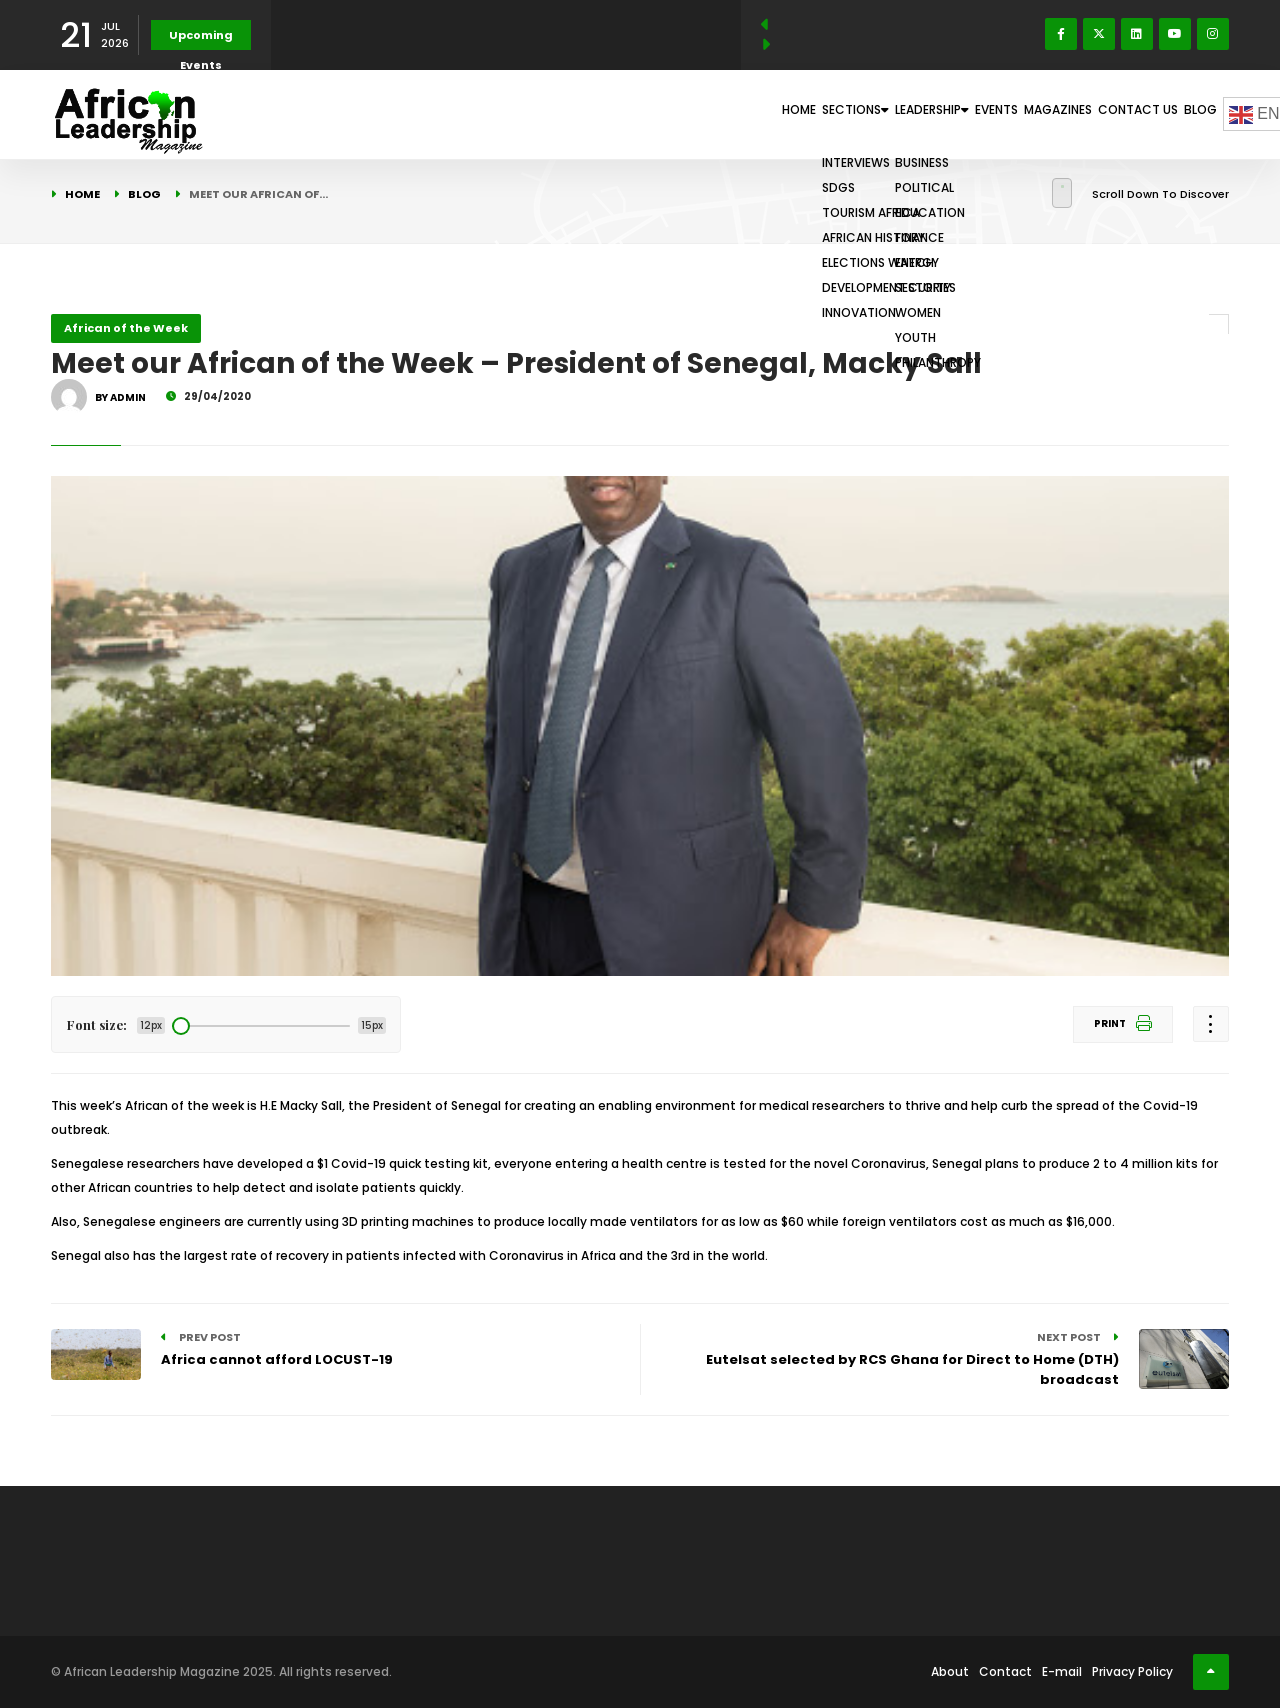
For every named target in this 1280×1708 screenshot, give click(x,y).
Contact (1005, 1671)
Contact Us (1106, 114)
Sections (717, 114)
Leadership (826, 114)
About (950, 1671)
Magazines (1004, 114)
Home (633, 114)
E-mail (1062, 1671)
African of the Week (126, 328)
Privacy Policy (1132, 1671)
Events (919, 114)
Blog (1189, 114)
